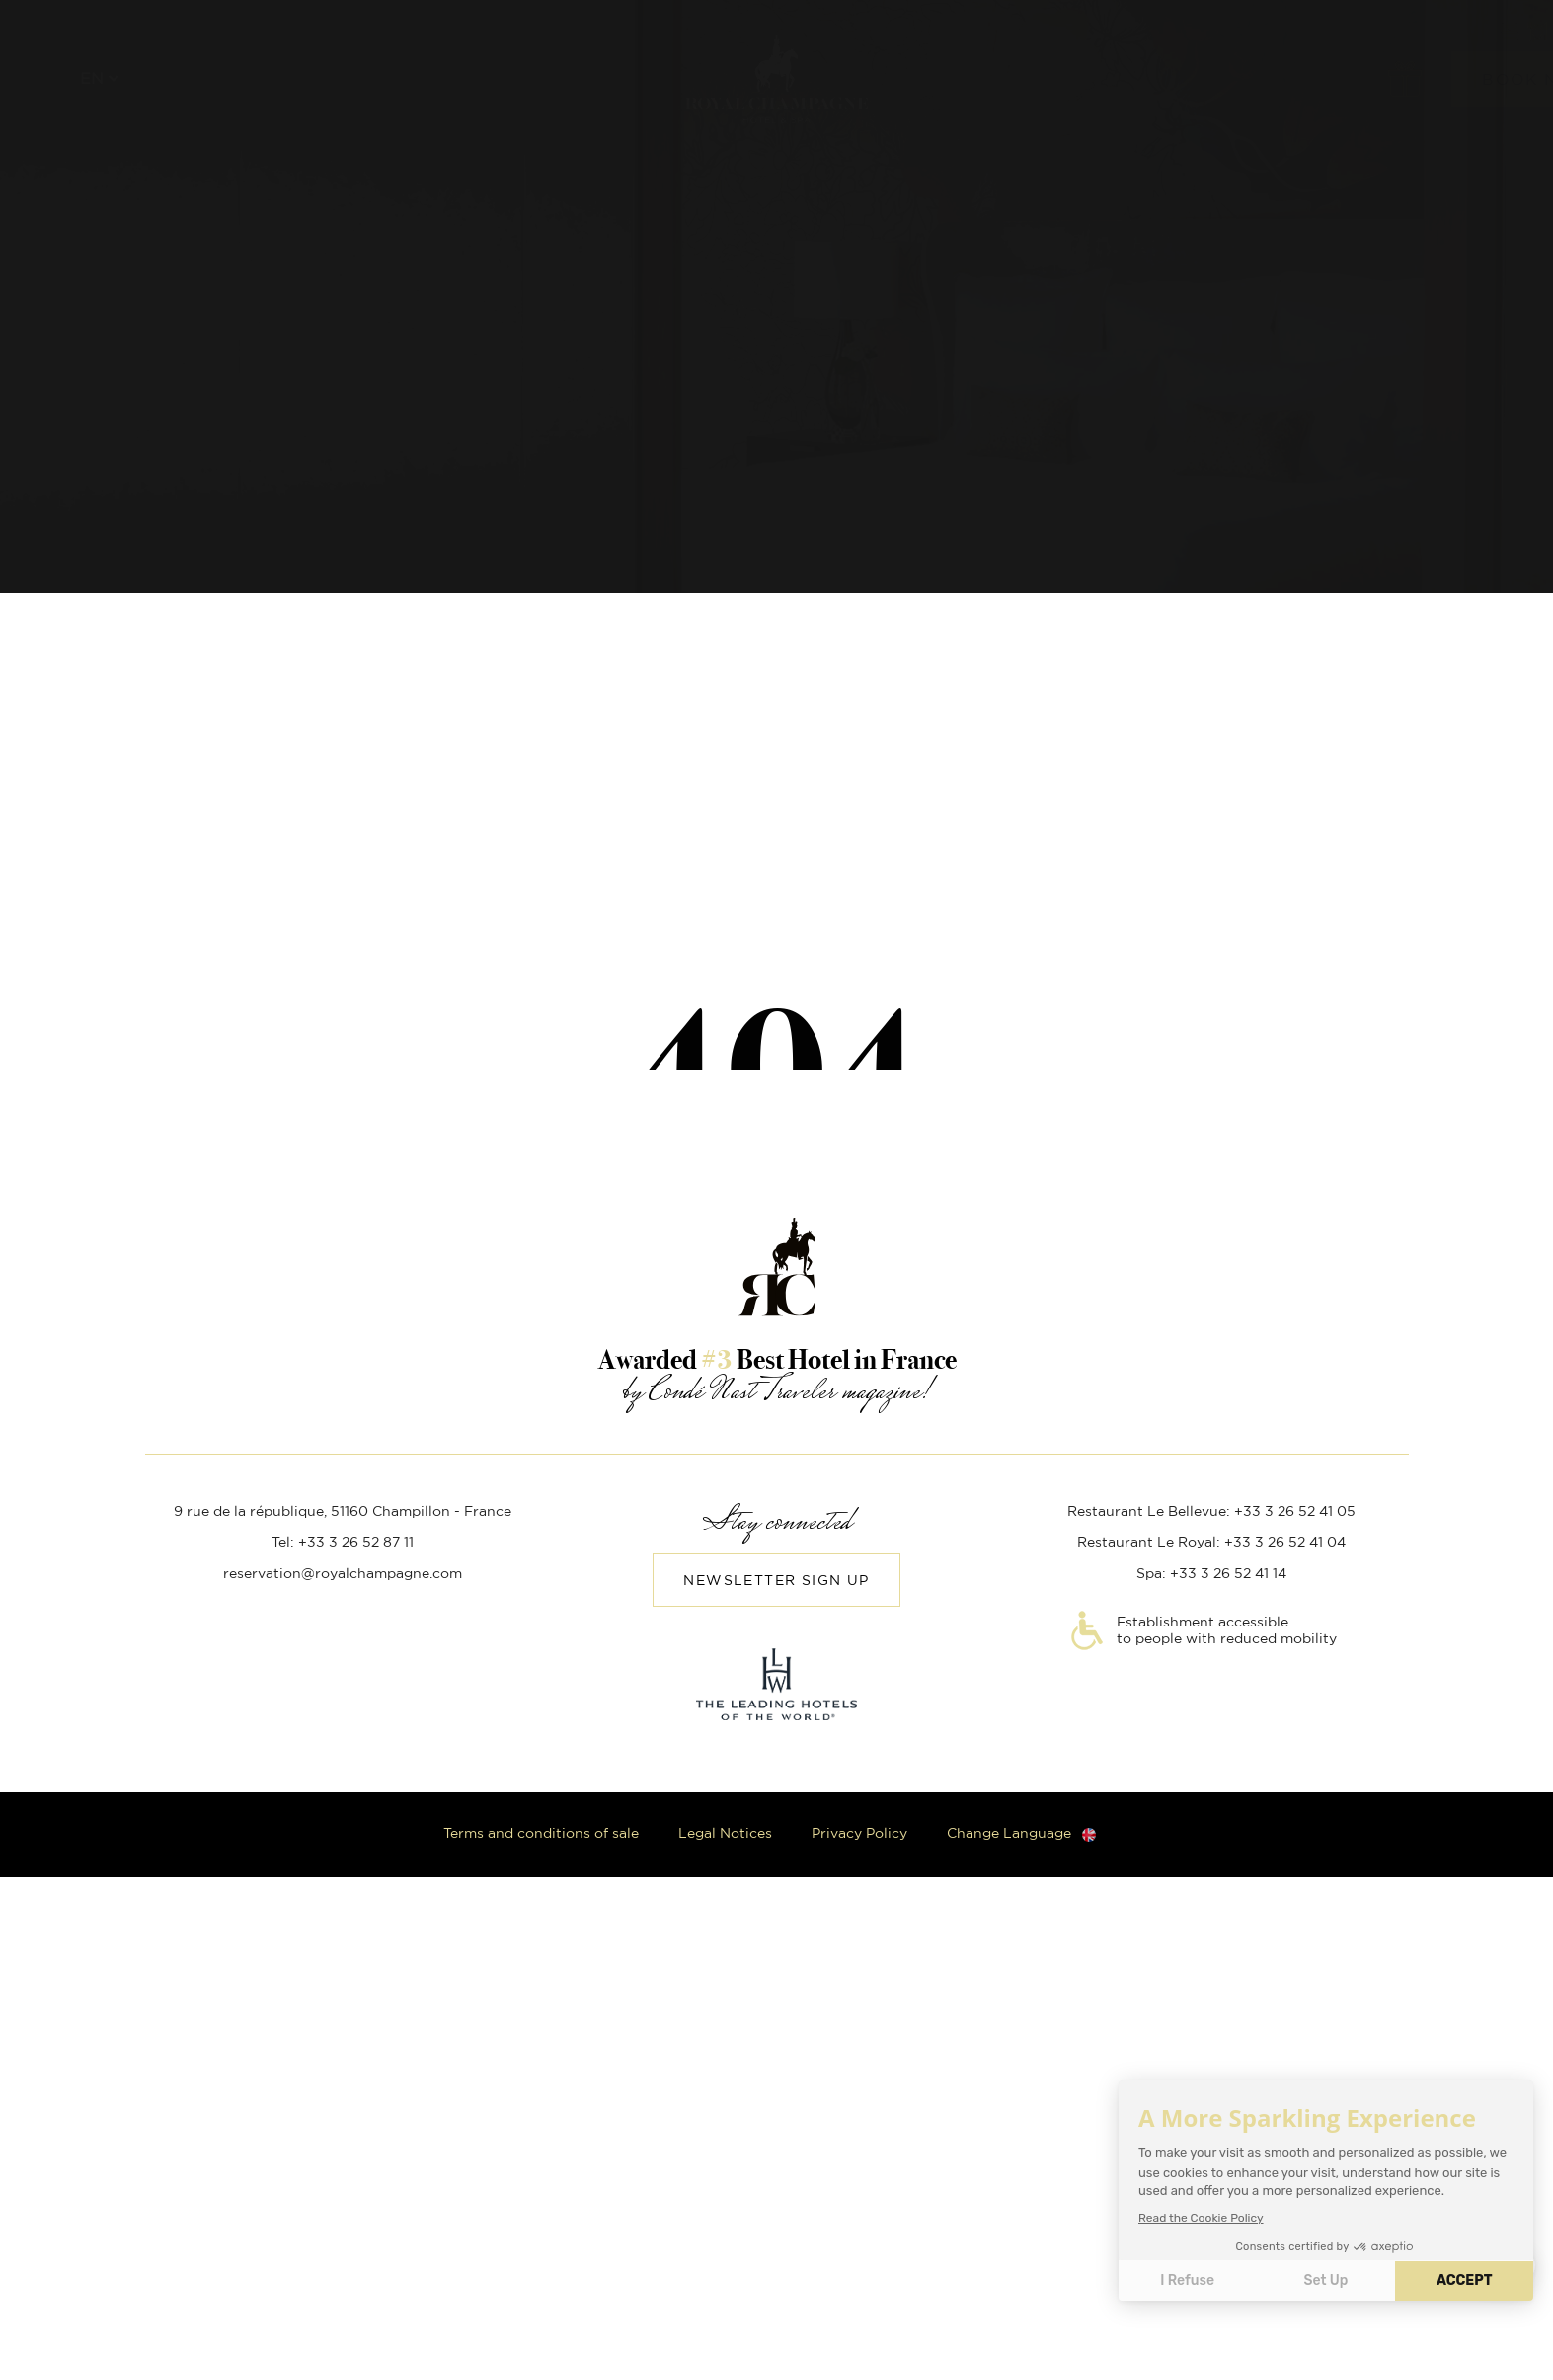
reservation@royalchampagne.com (342, 1574)
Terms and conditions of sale (541, 1834)
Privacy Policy (859, 1834)
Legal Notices (725, 1834)
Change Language (1009, 1834)
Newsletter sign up (776, 1581)
